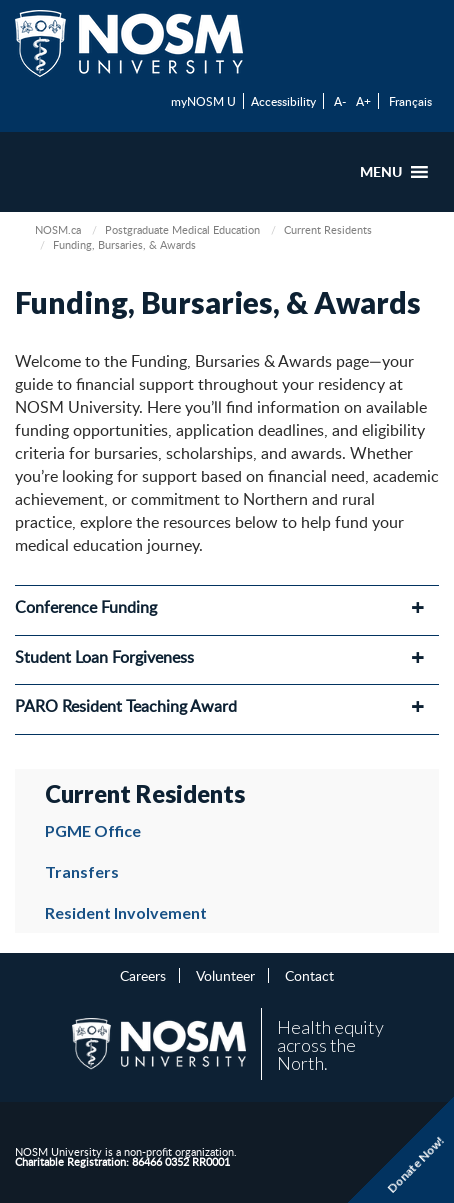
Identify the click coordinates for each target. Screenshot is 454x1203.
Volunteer (225, 975)
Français (410, 101)
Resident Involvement (126, 912)
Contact (309, 975)
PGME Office (93, 830)
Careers (143, 975)
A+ (363, 101)
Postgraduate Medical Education (182, 229)
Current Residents (328, 229)
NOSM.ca (58, 229)
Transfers (82, 871)
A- (340, 101)
